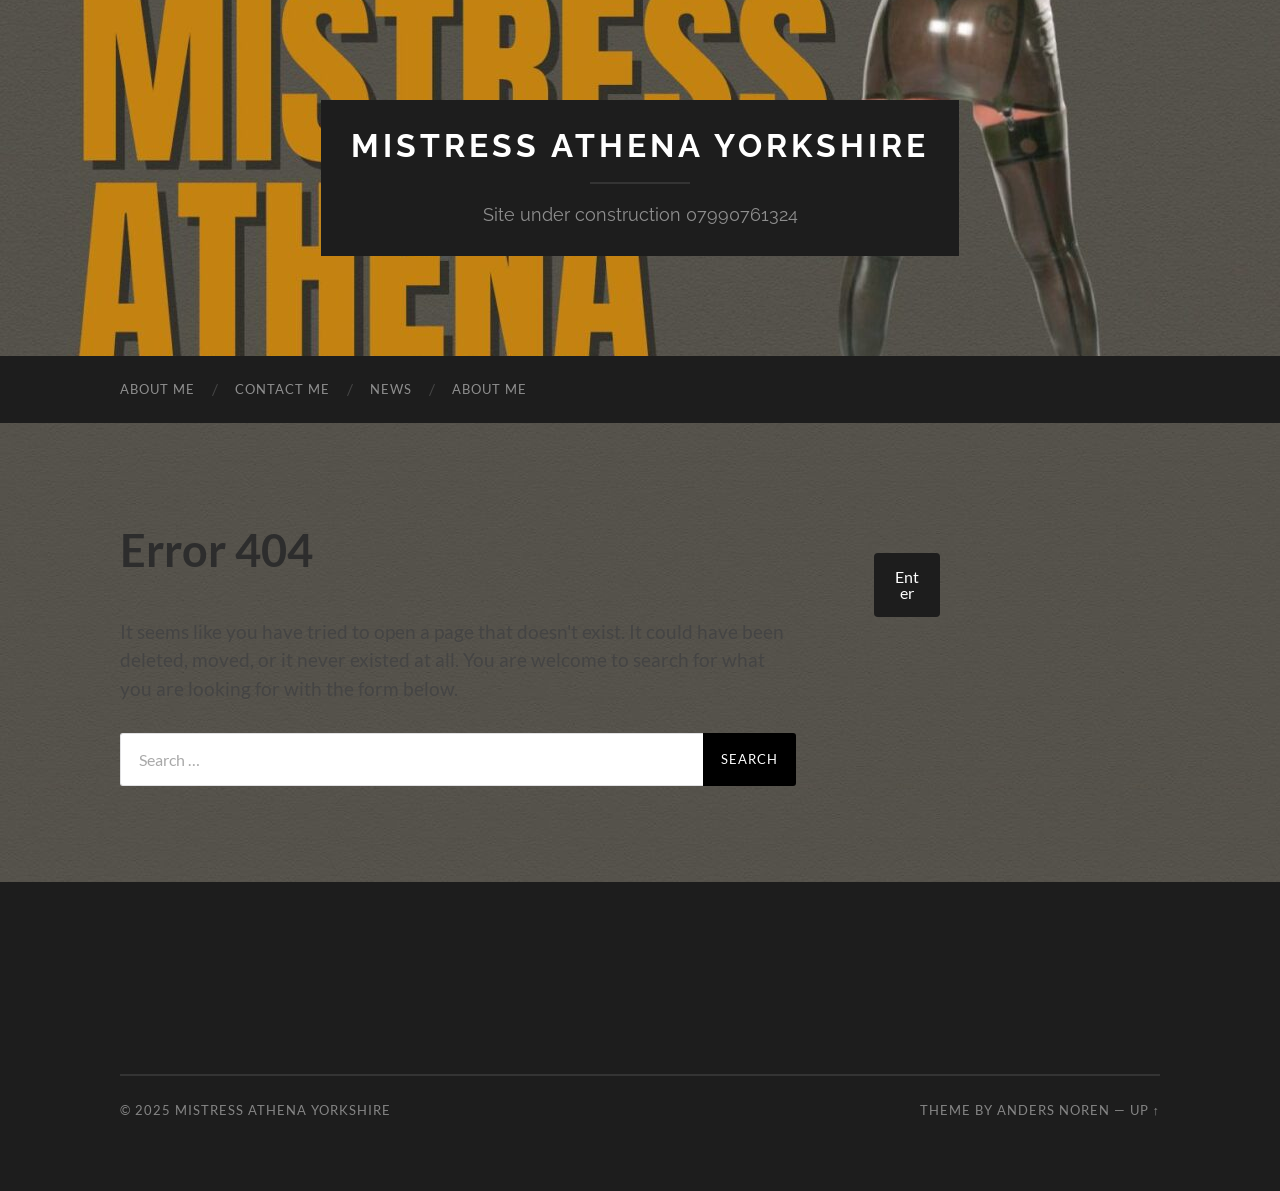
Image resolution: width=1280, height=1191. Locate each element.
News (391, 389)
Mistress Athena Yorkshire (640, 145)
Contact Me (282, 389)
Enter (907, 584)
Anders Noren (1053, 1110)
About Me (157, 389)
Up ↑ (1145, 1110)
